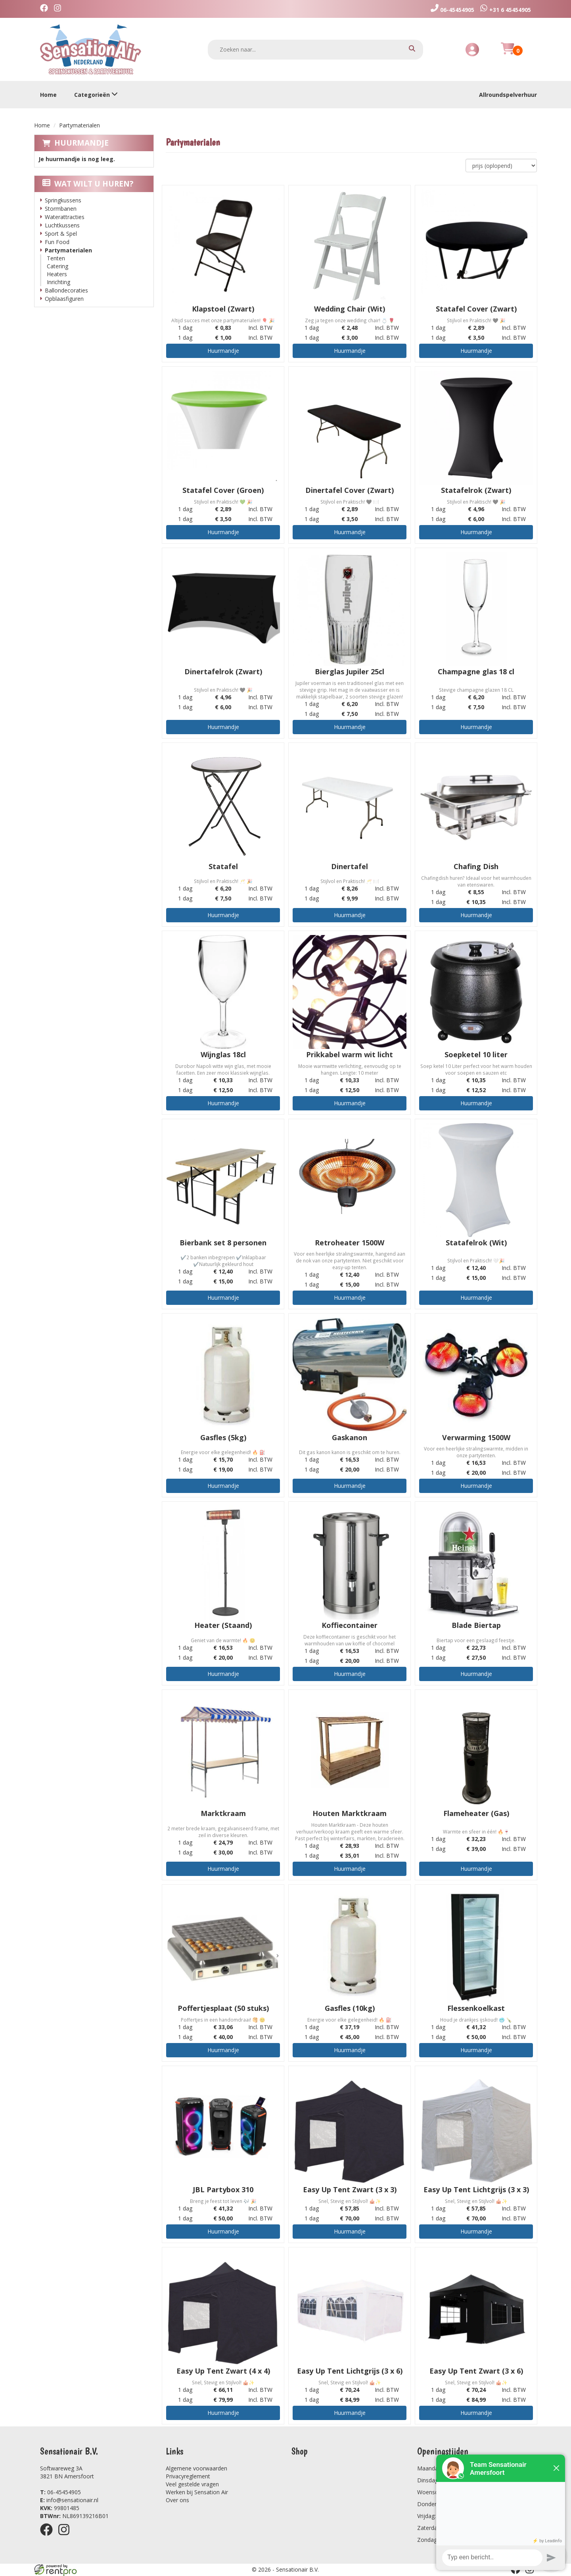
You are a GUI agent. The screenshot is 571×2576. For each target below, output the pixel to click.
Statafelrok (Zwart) (476, 490)
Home (48, 94)
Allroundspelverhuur (508, 94)
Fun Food (57, 242)
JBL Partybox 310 (223, 2189)
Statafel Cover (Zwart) (476, 309)
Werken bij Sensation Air (197, 2492)
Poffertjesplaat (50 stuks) (223, 2008)
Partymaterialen (68, 250)
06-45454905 (60, 2492)
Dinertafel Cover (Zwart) (349, 490)
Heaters (57, 274)
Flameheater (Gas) (476, 1813)
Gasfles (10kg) (350, 2008)
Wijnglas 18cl (223, 1054)
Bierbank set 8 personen (223, 1242)
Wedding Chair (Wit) (349, 309)
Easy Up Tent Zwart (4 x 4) (223, 2371)
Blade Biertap (476, 1625)
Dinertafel (349, 866)
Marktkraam (223, 1813)
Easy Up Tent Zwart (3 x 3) (350, 2189)
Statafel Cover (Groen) (223, 490)
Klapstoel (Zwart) (223, 309)
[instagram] (59, 9)
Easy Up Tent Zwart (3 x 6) (476, 2371)
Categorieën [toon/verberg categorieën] (96, 94)
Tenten (56, 258)
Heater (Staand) (223, 1625)
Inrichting (58, 282)
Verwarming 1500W (476, 1437)
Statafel (223, 866)
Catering (57, 266)
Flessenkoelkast (476, 2008)
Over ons (177, 2500)
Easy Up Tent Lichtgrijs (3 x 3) (476, 2189)
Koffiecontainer (349, 1625)
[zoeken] (412, 49)
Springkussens (63, 200)
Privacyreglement (188, 2476)
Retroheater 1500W (349, 1242)
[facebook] (46, 9)
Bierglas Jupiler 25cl (349, 671)
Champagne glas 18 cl (476, 671)
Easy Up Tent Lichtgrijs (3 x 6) (349, 2371)
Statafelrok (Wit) (476, 1242)
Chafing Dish (476, 866)
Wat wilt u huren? (87, 184)
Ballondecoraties (66, 290)
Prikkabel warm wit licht (349, 1054)
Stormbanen (61, 208)
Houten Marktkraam (349, 1813)
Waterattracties (64, 217)
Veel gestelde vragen (192, 2484)
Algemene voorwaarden (196, 2468)
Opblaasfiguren (64, 298)
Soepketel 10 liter (476, 1054)
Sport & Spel (61, 233)
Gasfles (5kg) (223, 1437)
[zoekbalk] (315, 50)
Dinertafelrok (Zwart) (223, 671)
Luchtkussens (62, 225)
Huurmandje (81, 143)
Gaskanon (349, 1437)
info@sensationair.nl (69, 2500)
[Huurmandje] (507, 53)
